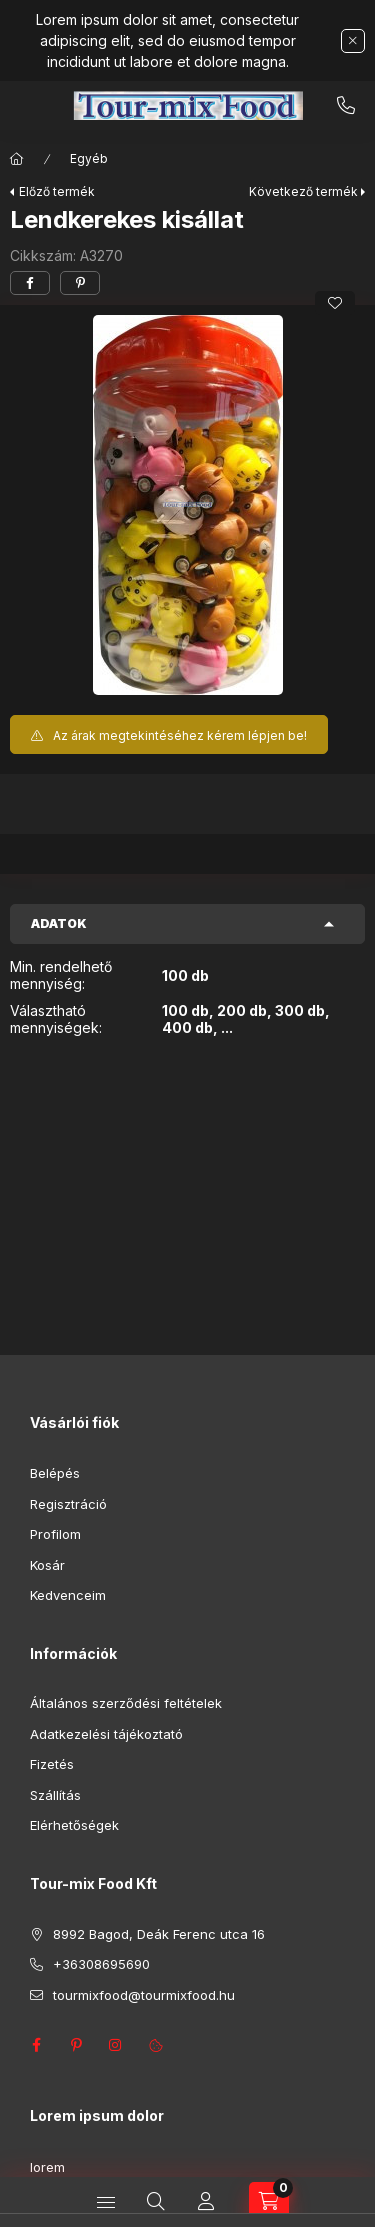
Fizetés (52, 1764)
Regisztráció (68, 1504)
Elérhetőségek (74, 1825)
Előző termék (57, 191)
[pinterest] (80, 283)
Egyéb (89, 158)
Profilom (55, 1534)
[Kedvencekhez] (335, 303)
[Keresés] (156, 2202)
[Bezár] (353, 41)
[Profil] (206, 2202)
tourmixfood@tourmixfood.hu (144, 1995)
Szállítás (55, 1795)
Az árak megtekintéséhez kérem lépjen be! (180, 735)
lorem (47, 2167)
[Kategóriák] (106, 2202)
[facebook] (30, 283)
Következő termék (303, 191)
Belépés (55, 1473)
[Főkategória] (17, 159)
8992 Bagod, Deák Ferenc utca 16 (159, 1934)
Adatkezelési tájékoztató (106, 1734)
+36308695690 (346, 106)
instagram (116, 2045)
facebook (36, 2045)
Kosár (47, 1565)
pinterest (76, 2045)
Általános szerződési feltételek (126, 1703)
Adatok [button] (59, 923)
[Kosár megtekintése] (269, 2202)
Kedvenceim (68, 1595)
